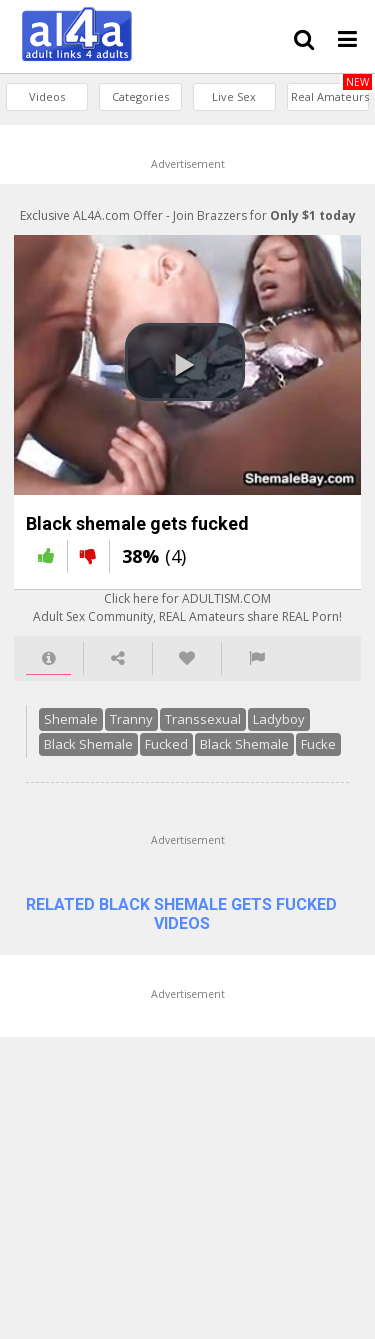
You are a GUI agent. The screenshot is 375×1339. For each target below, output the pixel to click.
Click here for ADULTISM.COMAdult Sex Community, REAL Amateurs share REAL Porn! (187, 629)
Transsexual (189, 740)
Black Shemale (74, 765)
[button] (185, 373)
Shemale (57, 740)
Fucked (152, 765)
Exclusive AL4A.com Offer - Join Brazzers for (188, 215)
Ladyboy (265, 740)
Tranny (117, 740)
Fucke (304, 765)
